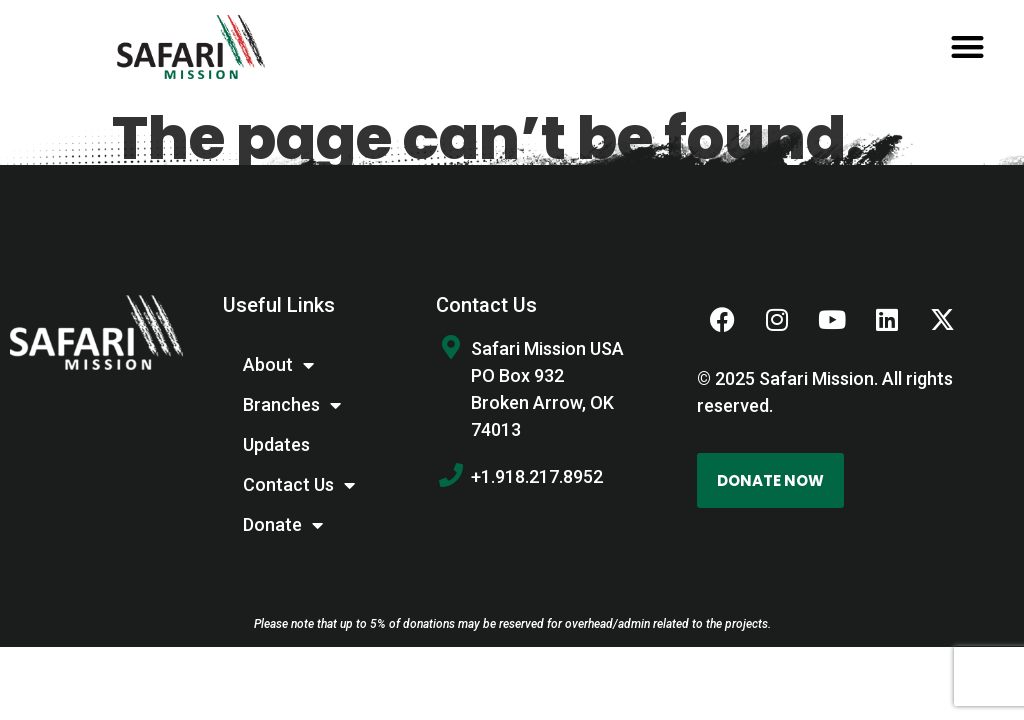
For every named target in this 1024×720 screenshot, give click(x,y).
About (278, 365)
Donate (283, 525)
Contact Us (299, 485)
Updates (276, 444)
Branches (292, 405)
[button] (967, 47)
